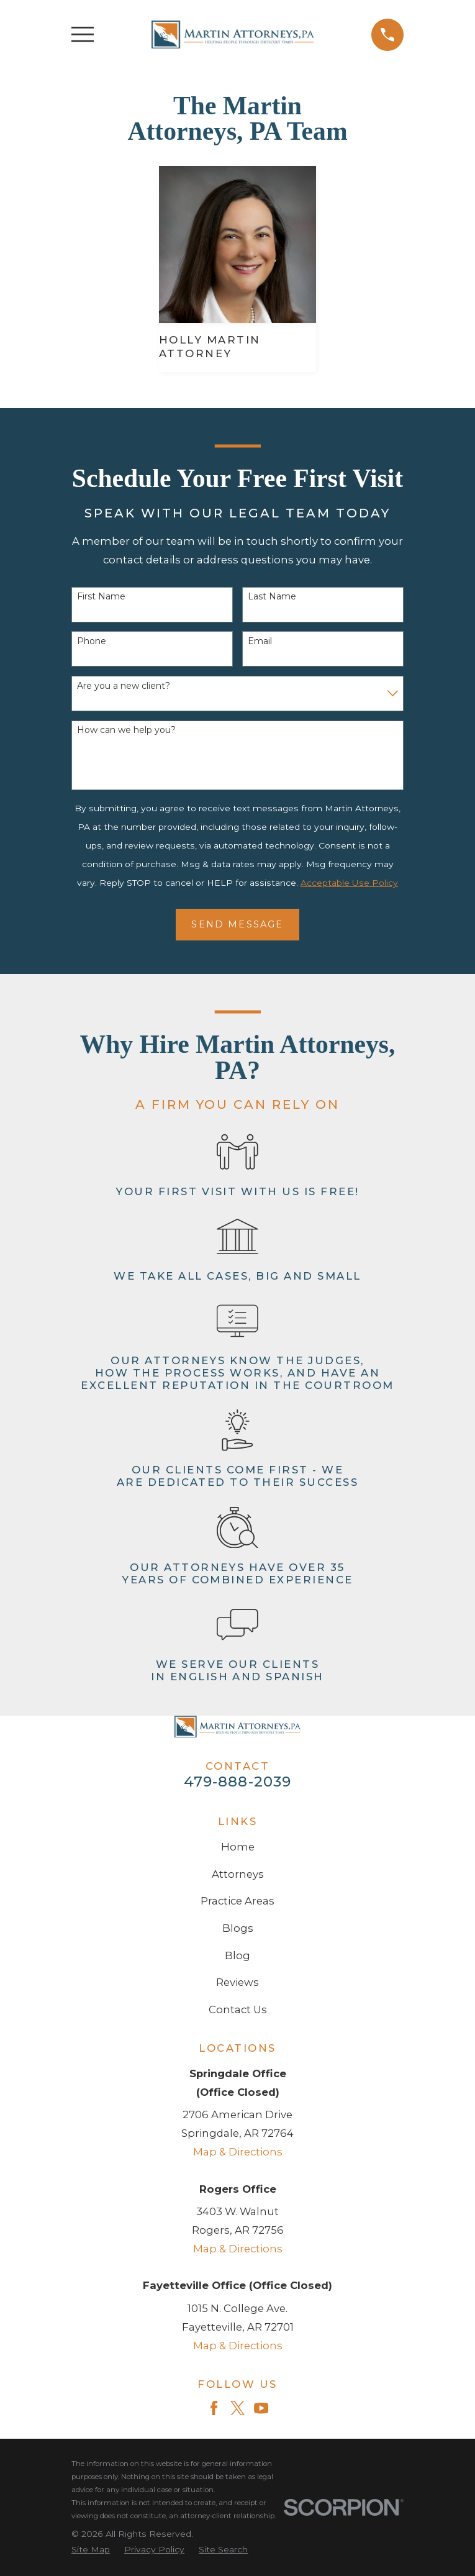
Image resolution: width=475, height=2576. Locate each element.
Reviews (237, 1982)
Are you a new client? (123, 686)
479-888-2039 (238, 1781)
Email (260, 641)
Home (238, 1847)
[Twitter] (237, 2408)
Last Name (272, 596)
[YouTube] (261, 2408)
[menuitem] (90, 2549)
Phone (91, 641)
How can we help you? (126, 730)
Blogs (237, 1928)
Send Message (237, 924)
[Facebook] (214, 2408)
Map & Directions (238, 2152)
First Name (101, 596)
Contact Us (238, 2009)
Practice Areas (237, 1901)
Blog (237, 1955)
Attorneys (238, 1874)
